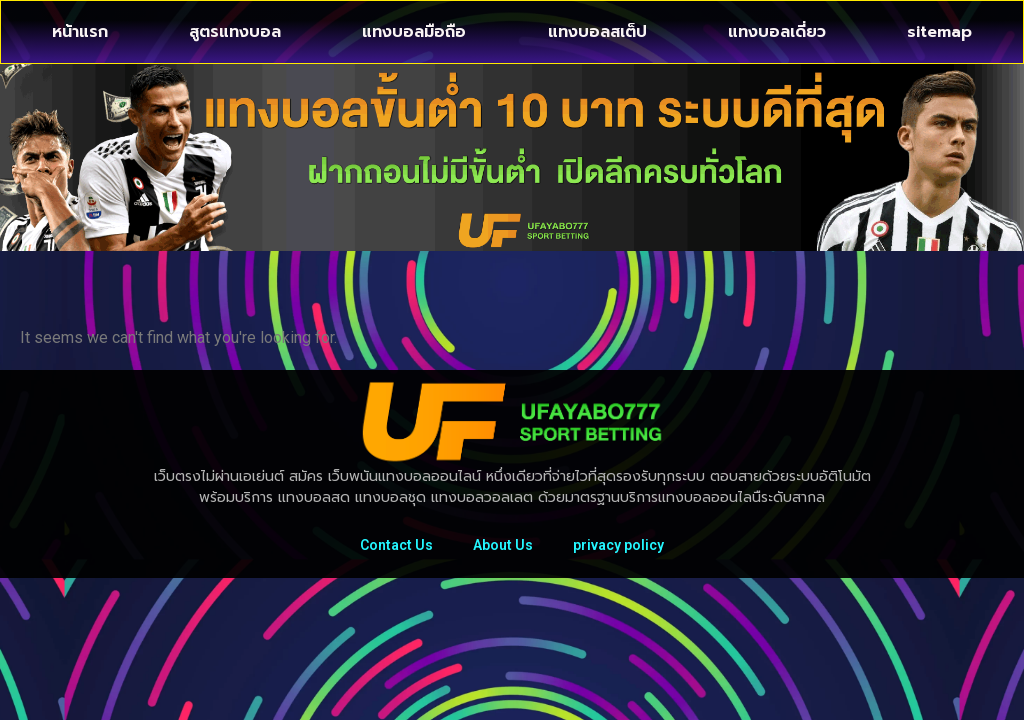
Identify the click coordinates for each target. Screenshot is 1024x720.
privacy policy (618, 545)
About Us (503, 545)
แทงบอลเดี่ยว (777, 32)
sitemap (939, 32)
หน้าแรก (80, 32)
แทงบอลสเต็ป (597, 32)
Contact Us (396, 545)
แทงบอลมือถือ (414, 32)
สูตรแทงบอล (235, 32)
